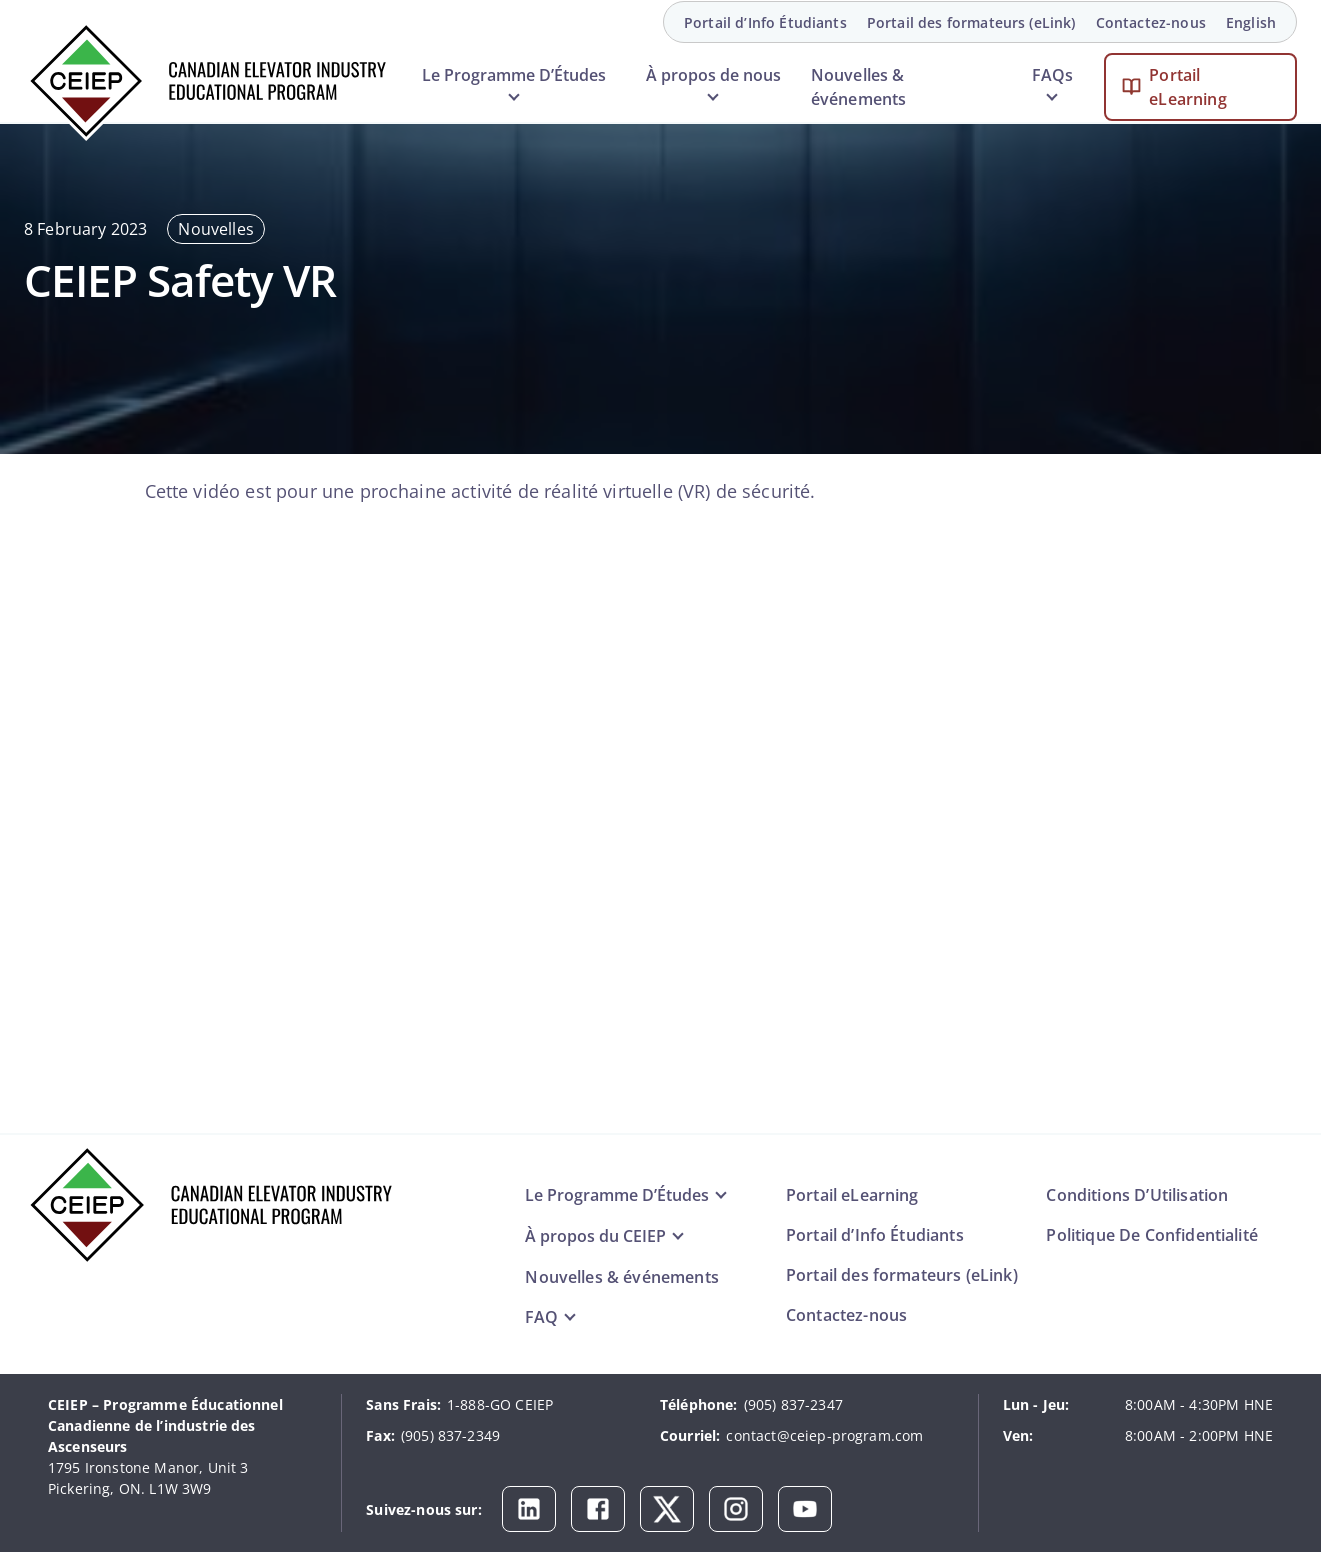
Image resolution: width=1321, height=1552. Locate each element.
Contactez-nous (1151, 22)
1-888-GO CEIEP (500, 1404)
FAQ (541, 1317)
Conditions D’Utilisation (1137, 1195)
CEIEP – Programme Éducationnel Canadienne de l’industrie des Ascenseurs (165, 1425)
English (1251, 22)
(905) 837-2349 (450, 1435)
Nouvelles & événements (859, 87)
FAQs (1052, 75)
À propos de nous (713, 75)
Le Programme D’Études (514, 75)
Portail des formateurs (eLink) (971, 22)
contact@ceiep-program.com (824, 1435)
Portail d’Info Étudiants (765, 22)
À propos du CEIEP (595, 1236)
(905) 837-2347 (793, 1404)
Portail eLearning (1187, 87)
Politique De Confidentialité (1151, 1235)
